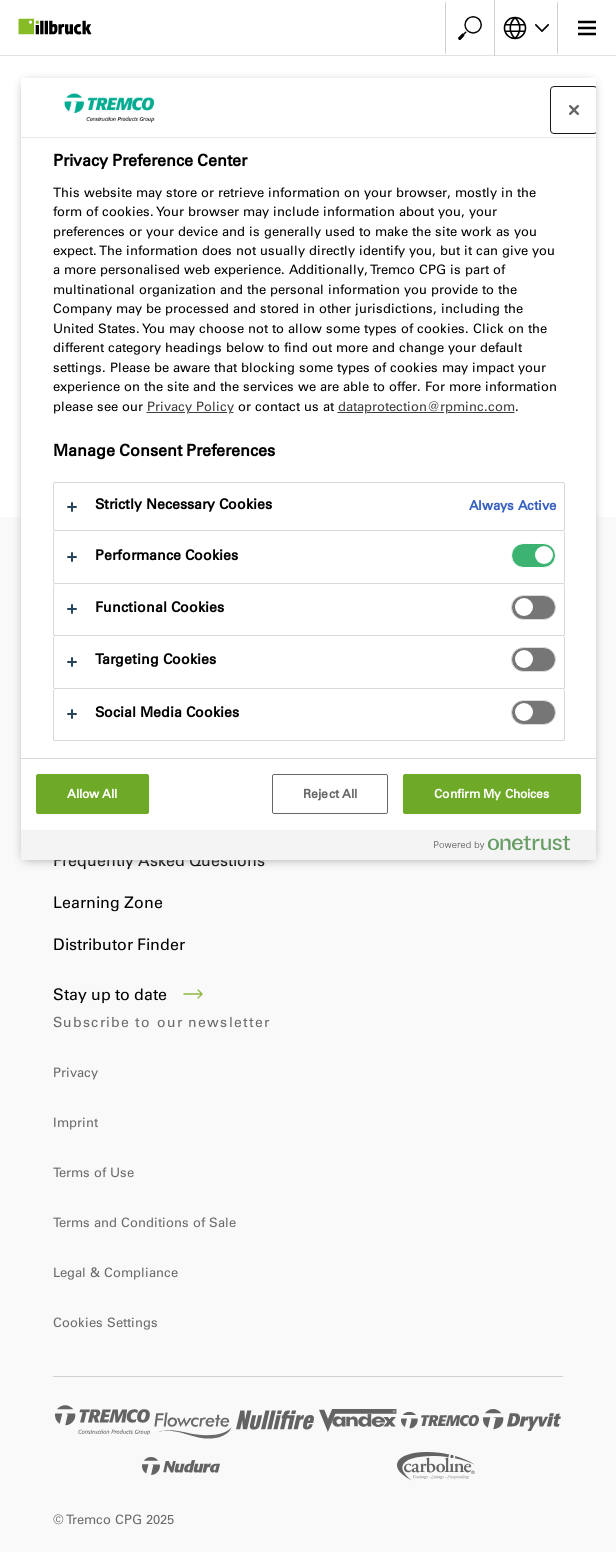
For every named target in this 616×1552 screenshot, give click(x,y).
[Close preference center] (574, 110)
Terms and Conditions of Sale (144, 1222)
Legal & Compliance (115, 1272)
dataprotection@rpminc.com (426, 406)
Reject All (330, 794)
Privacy (75, 1072)
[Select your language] (526, 28)
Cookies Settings (105, 1322)
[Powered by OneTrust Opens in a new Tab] (510, 847)
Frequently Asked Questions (159, 860)
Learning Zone (108, 902)
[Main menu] (586, 28)
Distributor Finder (119, 944)
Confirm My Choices (491, 794)
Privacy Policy (190, 406)
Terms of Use (93, 1172)
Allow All (92, 794)
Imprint (75, 1122)
